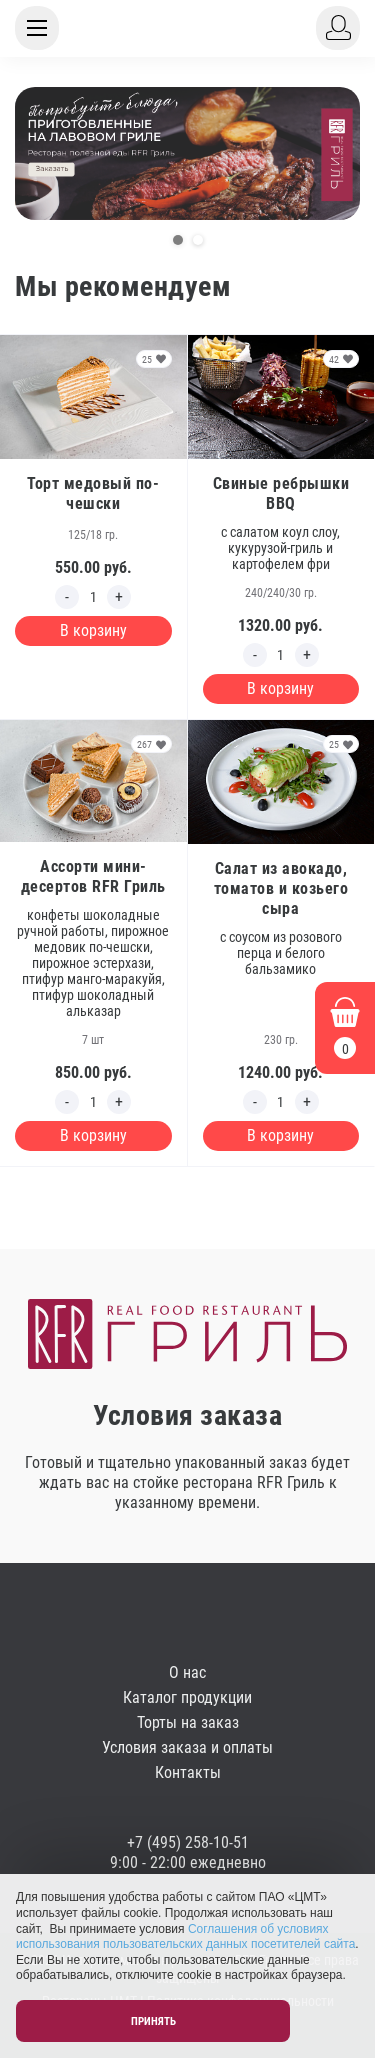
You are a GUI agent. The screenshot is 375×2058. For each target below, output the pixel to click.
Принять (153, 2021)
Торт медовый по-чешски (93, 493)
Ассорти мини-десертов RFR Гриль (93, 876)
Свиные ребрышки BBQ (281, 493)
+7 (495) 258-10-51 (188, 1842)
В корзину (93, 630)
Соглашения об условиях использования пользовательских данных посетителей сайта (185, 1937)
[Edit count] (93, 597)
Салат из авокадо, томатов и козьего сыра (281, 888)
